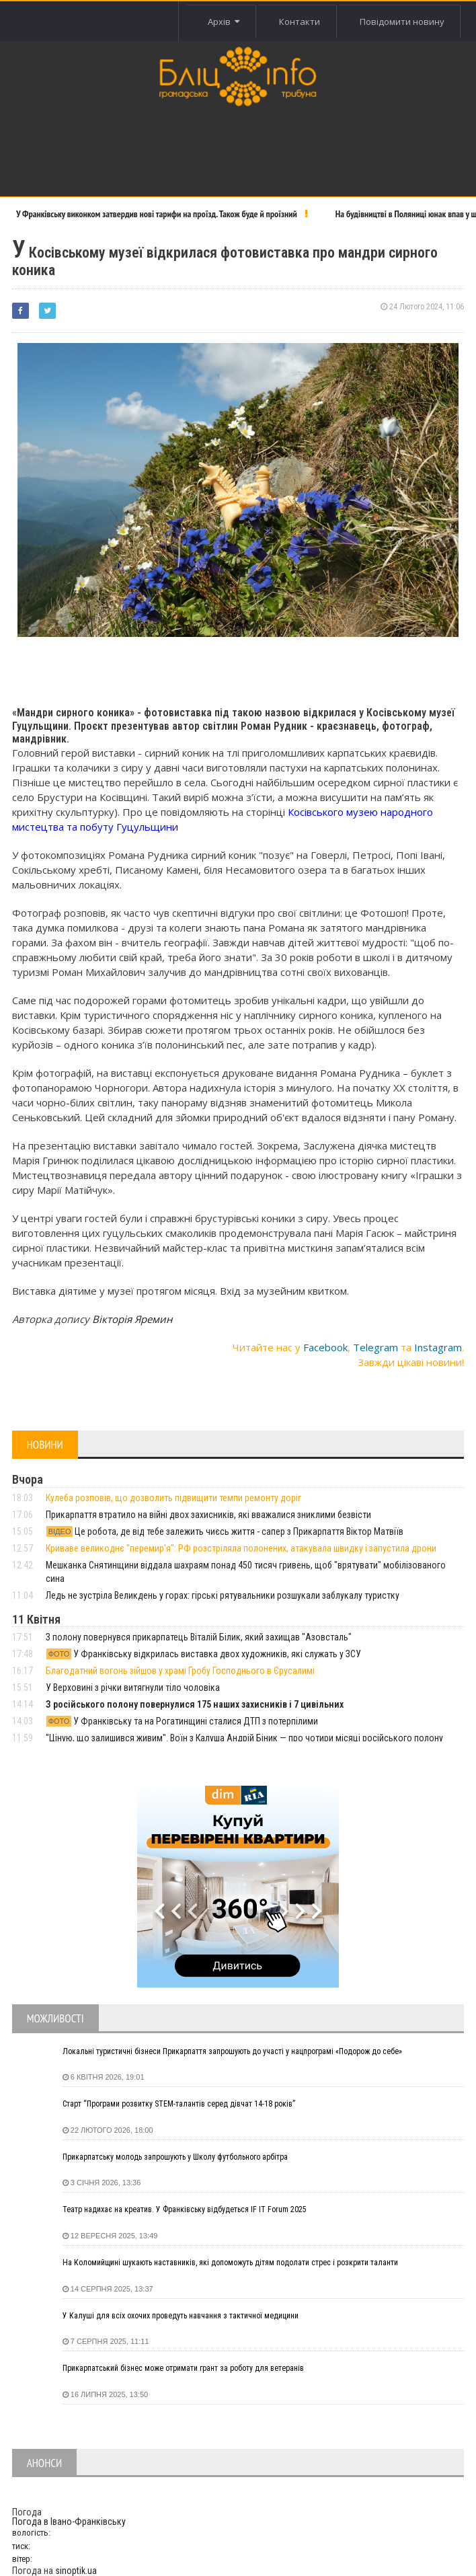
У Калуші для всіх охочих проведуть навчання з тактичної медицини (181, 2315)
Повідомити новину (401, 21)
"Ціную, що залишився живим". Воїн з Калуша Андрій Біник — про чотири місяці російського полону (244, 1738)
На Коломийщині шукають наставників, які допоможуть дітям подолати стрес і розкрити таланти (230, 2262)
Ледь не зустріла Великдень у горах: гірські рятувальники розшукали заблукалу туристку (222, 1595)
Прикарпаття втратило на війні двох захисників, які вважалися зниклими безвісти (208, 1514)
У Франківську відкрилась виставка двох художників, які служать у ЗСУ (204, 1654)
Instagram (438, 1347)
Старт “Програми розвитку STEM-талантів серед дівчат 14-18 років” (179, 2104)
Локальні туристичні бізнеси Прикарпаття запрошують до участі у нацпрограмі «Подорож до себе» (232, 2051)
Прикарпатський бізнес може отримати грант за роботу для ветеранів (183, 2368)
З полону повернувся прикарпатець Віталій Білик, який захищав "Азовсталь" (199, 1637)
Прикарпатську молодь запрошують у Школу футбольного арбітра (175, 2157)
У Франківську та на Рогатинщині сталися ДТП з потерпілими (182, 1721)
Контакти (298, 21)
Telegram (375, 1347)
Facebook (325, 1347)
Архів (222, 21)
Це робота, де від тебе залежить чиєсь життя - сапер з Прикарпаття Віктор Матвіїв (225, 1531)
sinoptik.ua (76, 2570)
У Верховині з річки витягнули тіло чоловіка (133, 1687)
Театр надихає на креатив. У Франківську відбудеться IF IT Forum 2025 (185, 2209)
